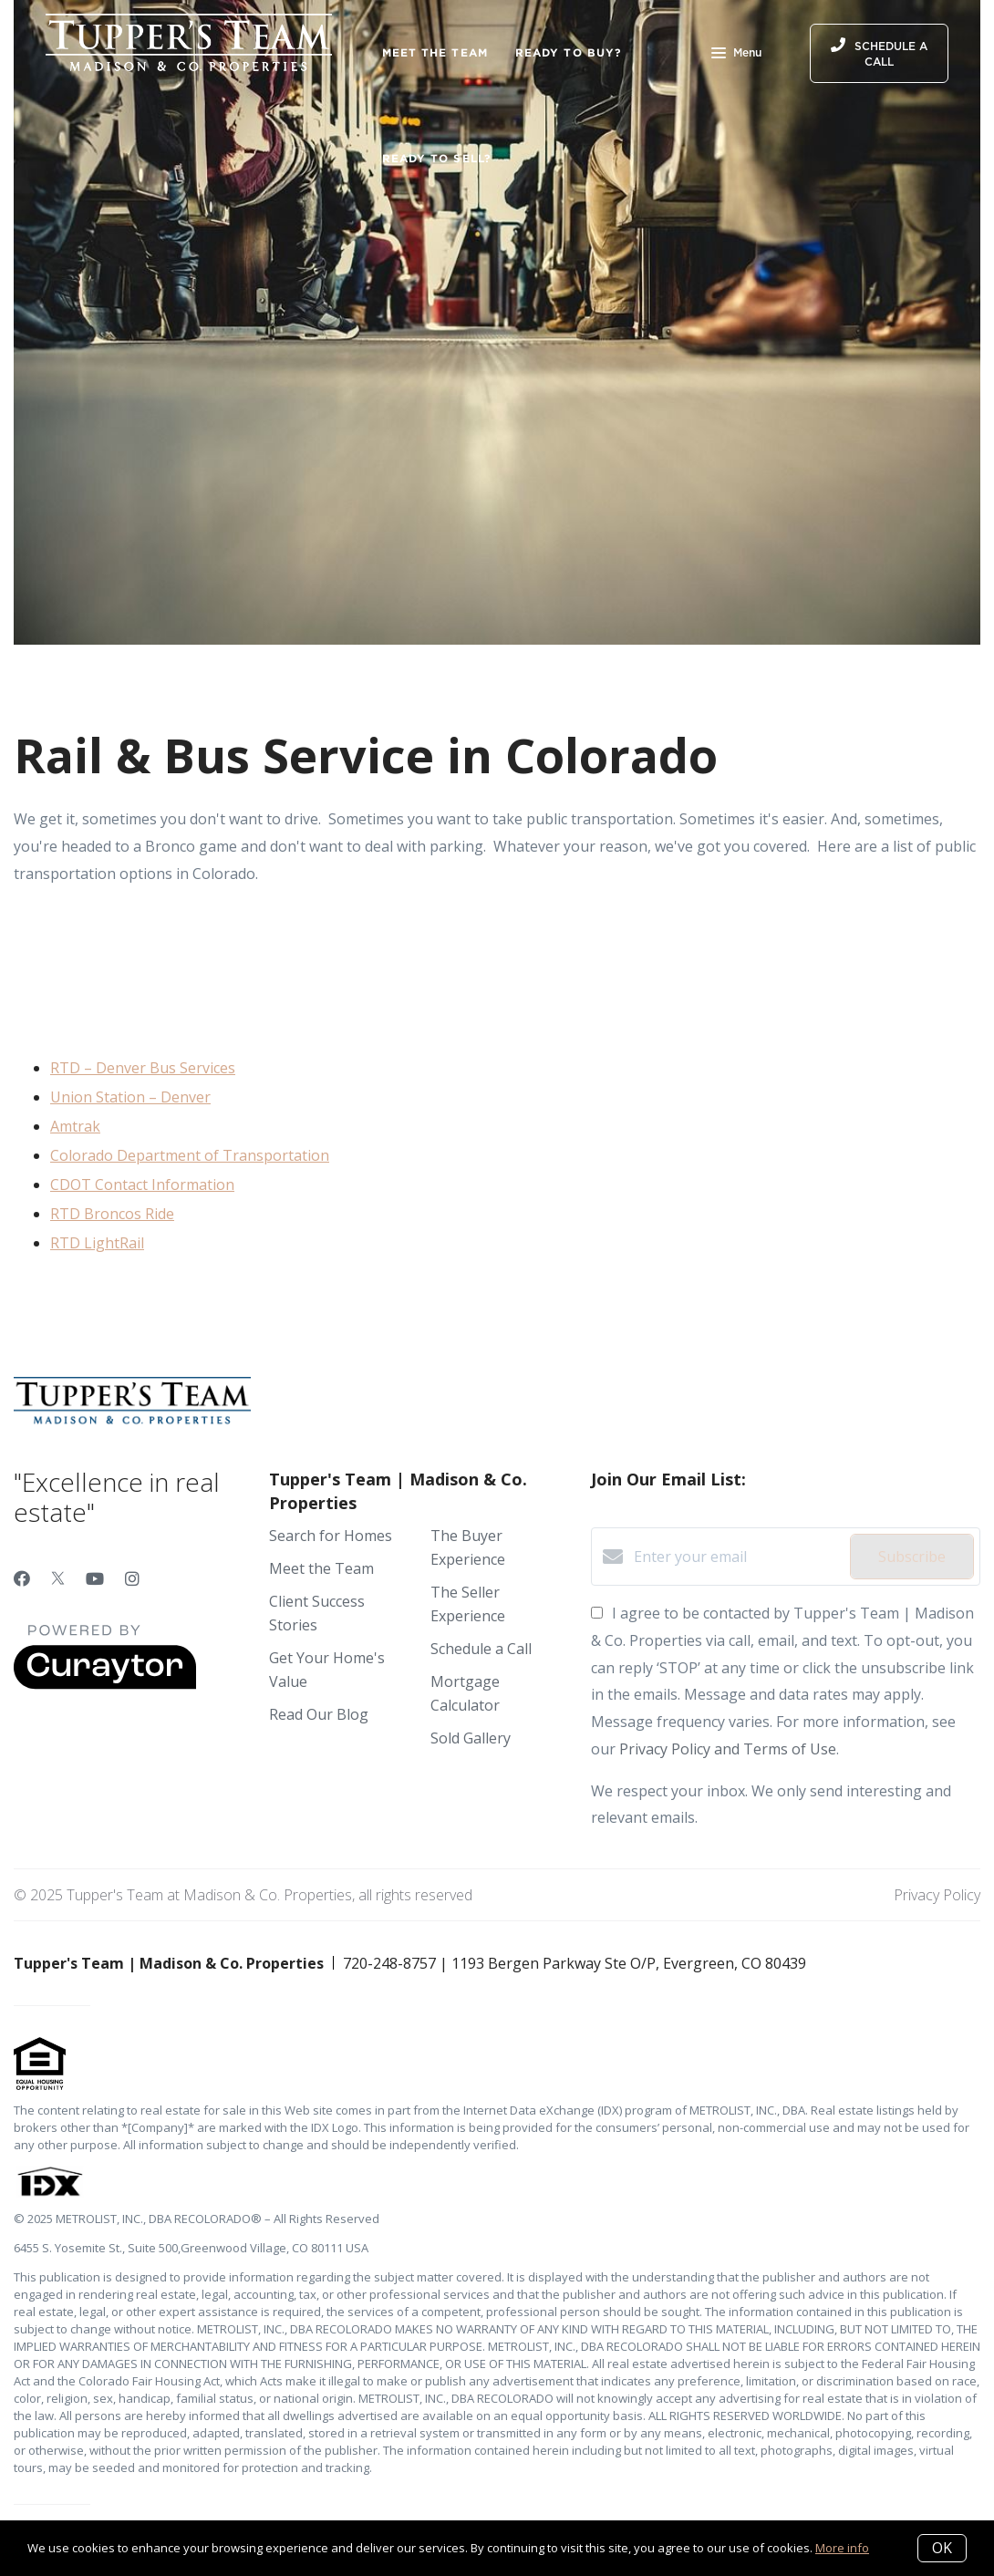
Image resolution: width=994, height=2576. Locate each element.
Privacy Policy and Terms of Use (727, 1749)
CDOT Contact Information (142, 1184)
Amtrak (75, 1126)
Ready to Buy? (568, 52)
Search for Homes (330, 1536)
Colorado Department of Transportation (189, 1155)
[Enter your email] (737, 1556)
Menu (736, 55)
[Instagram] (132, 1578)
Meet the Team (435, 52)
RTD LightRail (97, 1243)
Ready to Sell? (437, 158)
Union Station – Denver (130, 1097)
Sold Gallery (470, 1738)
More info (842, 2548)
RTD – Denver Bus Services (142, 1068)
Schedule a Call (481, 1649)
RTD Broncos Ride (112, 1214)
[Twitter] (58, 1578)
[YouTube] (95, 1578)
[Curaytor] (105, 1684)
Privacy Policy (937, 1895)
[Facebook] (22, 1578)
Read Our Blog (318, 1714)
